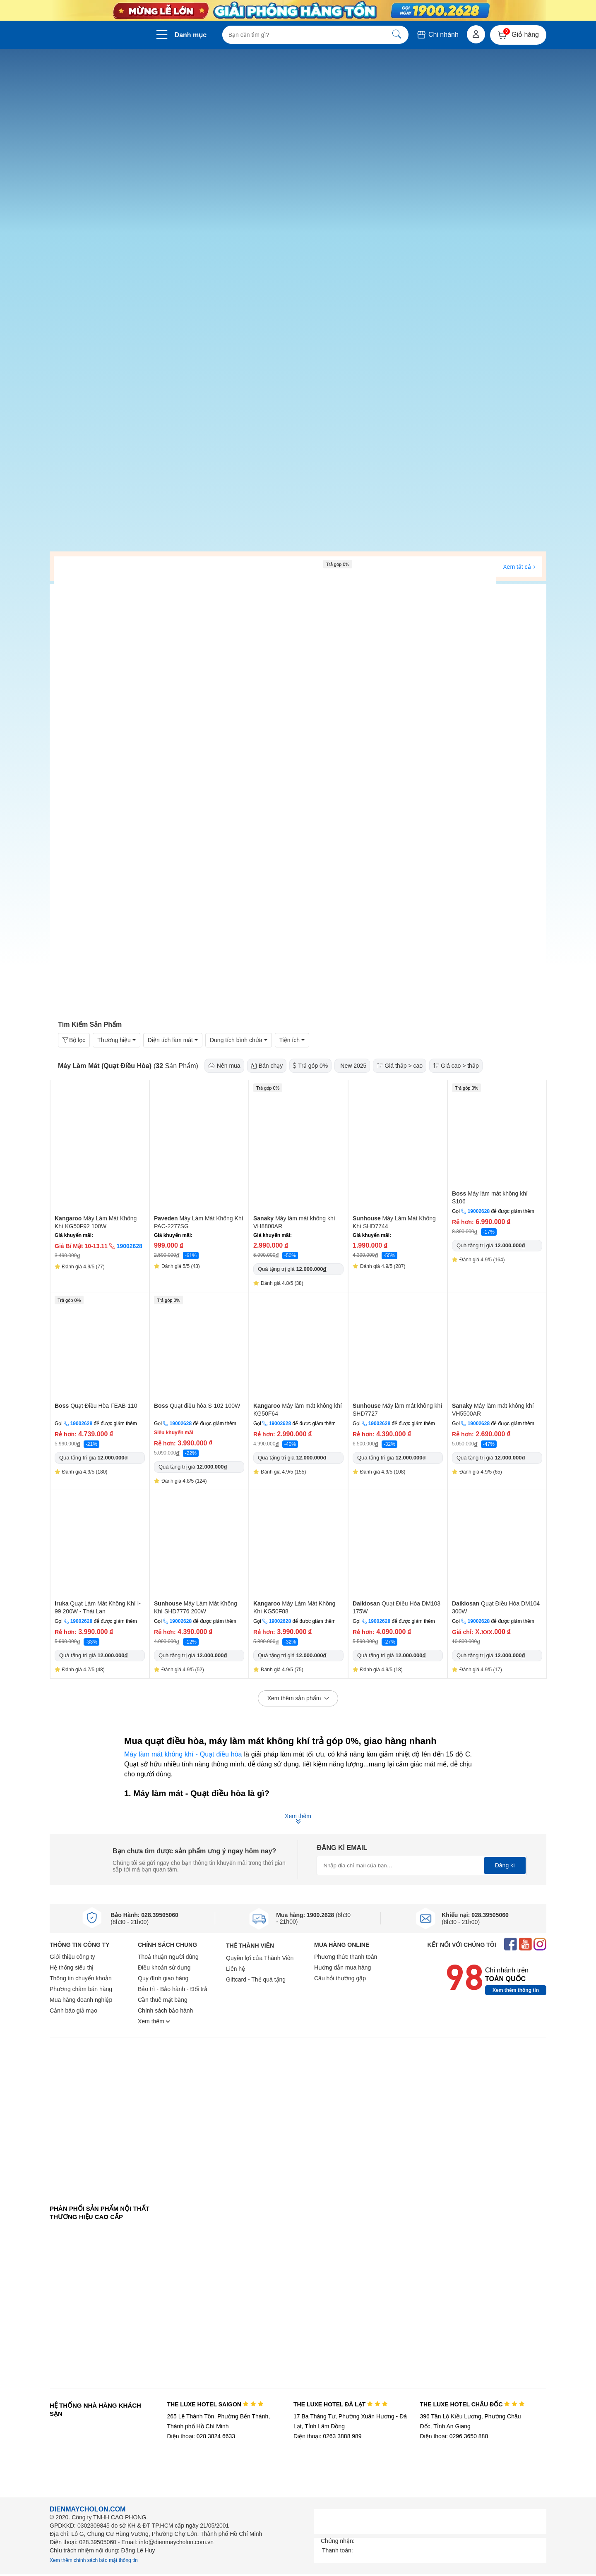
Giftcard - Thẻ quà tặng (256, 1979)
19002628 (479, 1211)
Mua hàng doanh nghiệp (81, 1999)
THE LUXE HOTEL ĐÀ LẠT (340, 2404)
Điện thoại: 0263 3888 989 (327, 2436)
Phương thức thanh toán (345, 1956)
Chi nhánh (437, 34)
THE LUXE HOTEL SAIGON (215, 2404)
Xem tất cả (519, 566)
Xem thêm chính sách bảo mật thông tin (94, 2560)
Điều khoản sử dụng (164, 1967)
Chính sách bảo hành (165, 2010)
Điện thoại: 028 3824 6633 (201, 2436)
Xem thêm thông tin (516, 1990)
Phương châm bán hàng (81, 1989)
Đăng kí (505, 1865)
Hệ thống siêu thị (72, 1967)
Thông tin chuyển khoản (81, 1978)
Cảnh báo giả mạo (73, 2010)
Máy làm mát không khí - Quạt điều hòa (183, 1754)
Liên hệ (235, 1968)
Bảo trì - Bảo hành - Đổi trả (172, 1989)
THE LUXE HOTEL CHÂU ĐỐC (472, 2404)
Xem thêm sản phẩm (298, 1698)
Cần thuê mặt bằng (162, 1999)
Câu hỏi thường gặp (340, 1978)
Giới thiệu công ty (72, 1956)
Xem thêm (154, 2021)
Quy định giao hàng (163, 1978)
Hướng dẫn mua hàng (342, 1967)
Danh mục (191, 34)
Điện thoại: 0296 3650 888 (454, 2436)
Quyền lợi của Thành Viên (259, 1958)
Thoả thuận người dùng (168, 1956)
